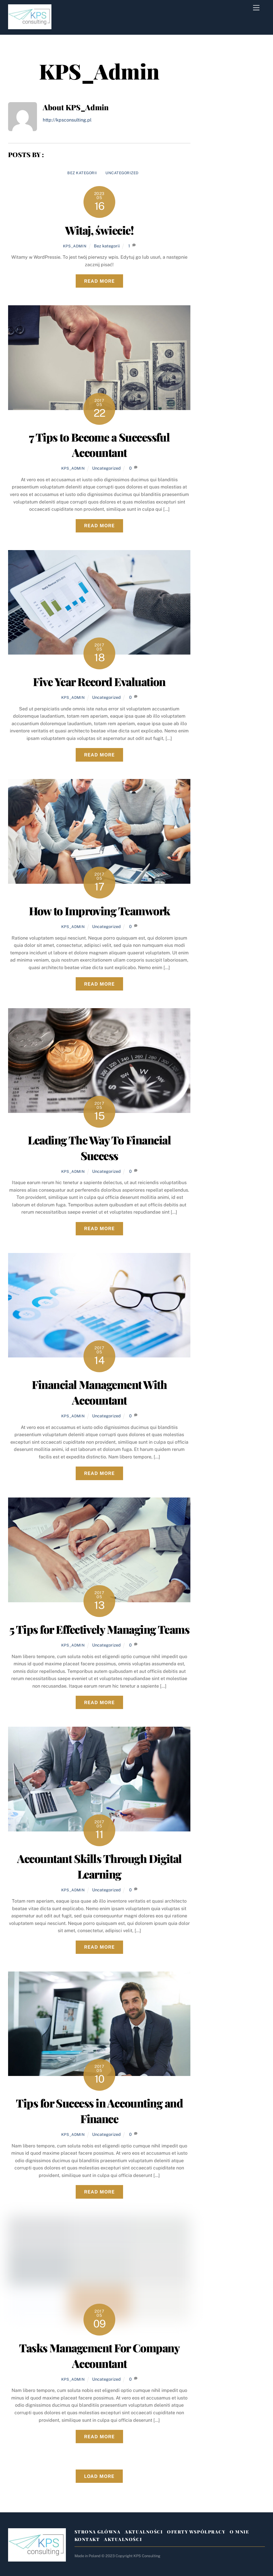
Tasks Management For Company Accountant (99, 2355)
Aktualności (144, 2532)
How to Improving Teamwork (99, 910)
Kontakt (87, 2539)
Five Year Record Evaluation (99, 681)
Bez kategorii (82, 173)
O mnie (239, 2532)
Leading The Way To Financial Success (99, 1147)
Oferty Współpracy (196, 2532)
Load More (99, 2476)
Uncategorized (122, 173)
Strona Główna (98, 2532)
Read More (99, 281)
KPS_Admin (75, 246)
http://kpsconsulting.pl (67, 120)
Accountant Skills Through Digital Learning (99, 1866)
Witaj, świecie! (99, 230)
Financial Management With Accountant (99, 1392)
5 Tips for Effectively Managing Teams (99, 1629)
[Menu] (256, 8)
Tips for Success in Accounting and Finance (99, 2110)
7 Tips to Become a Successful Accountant (99, 444)
